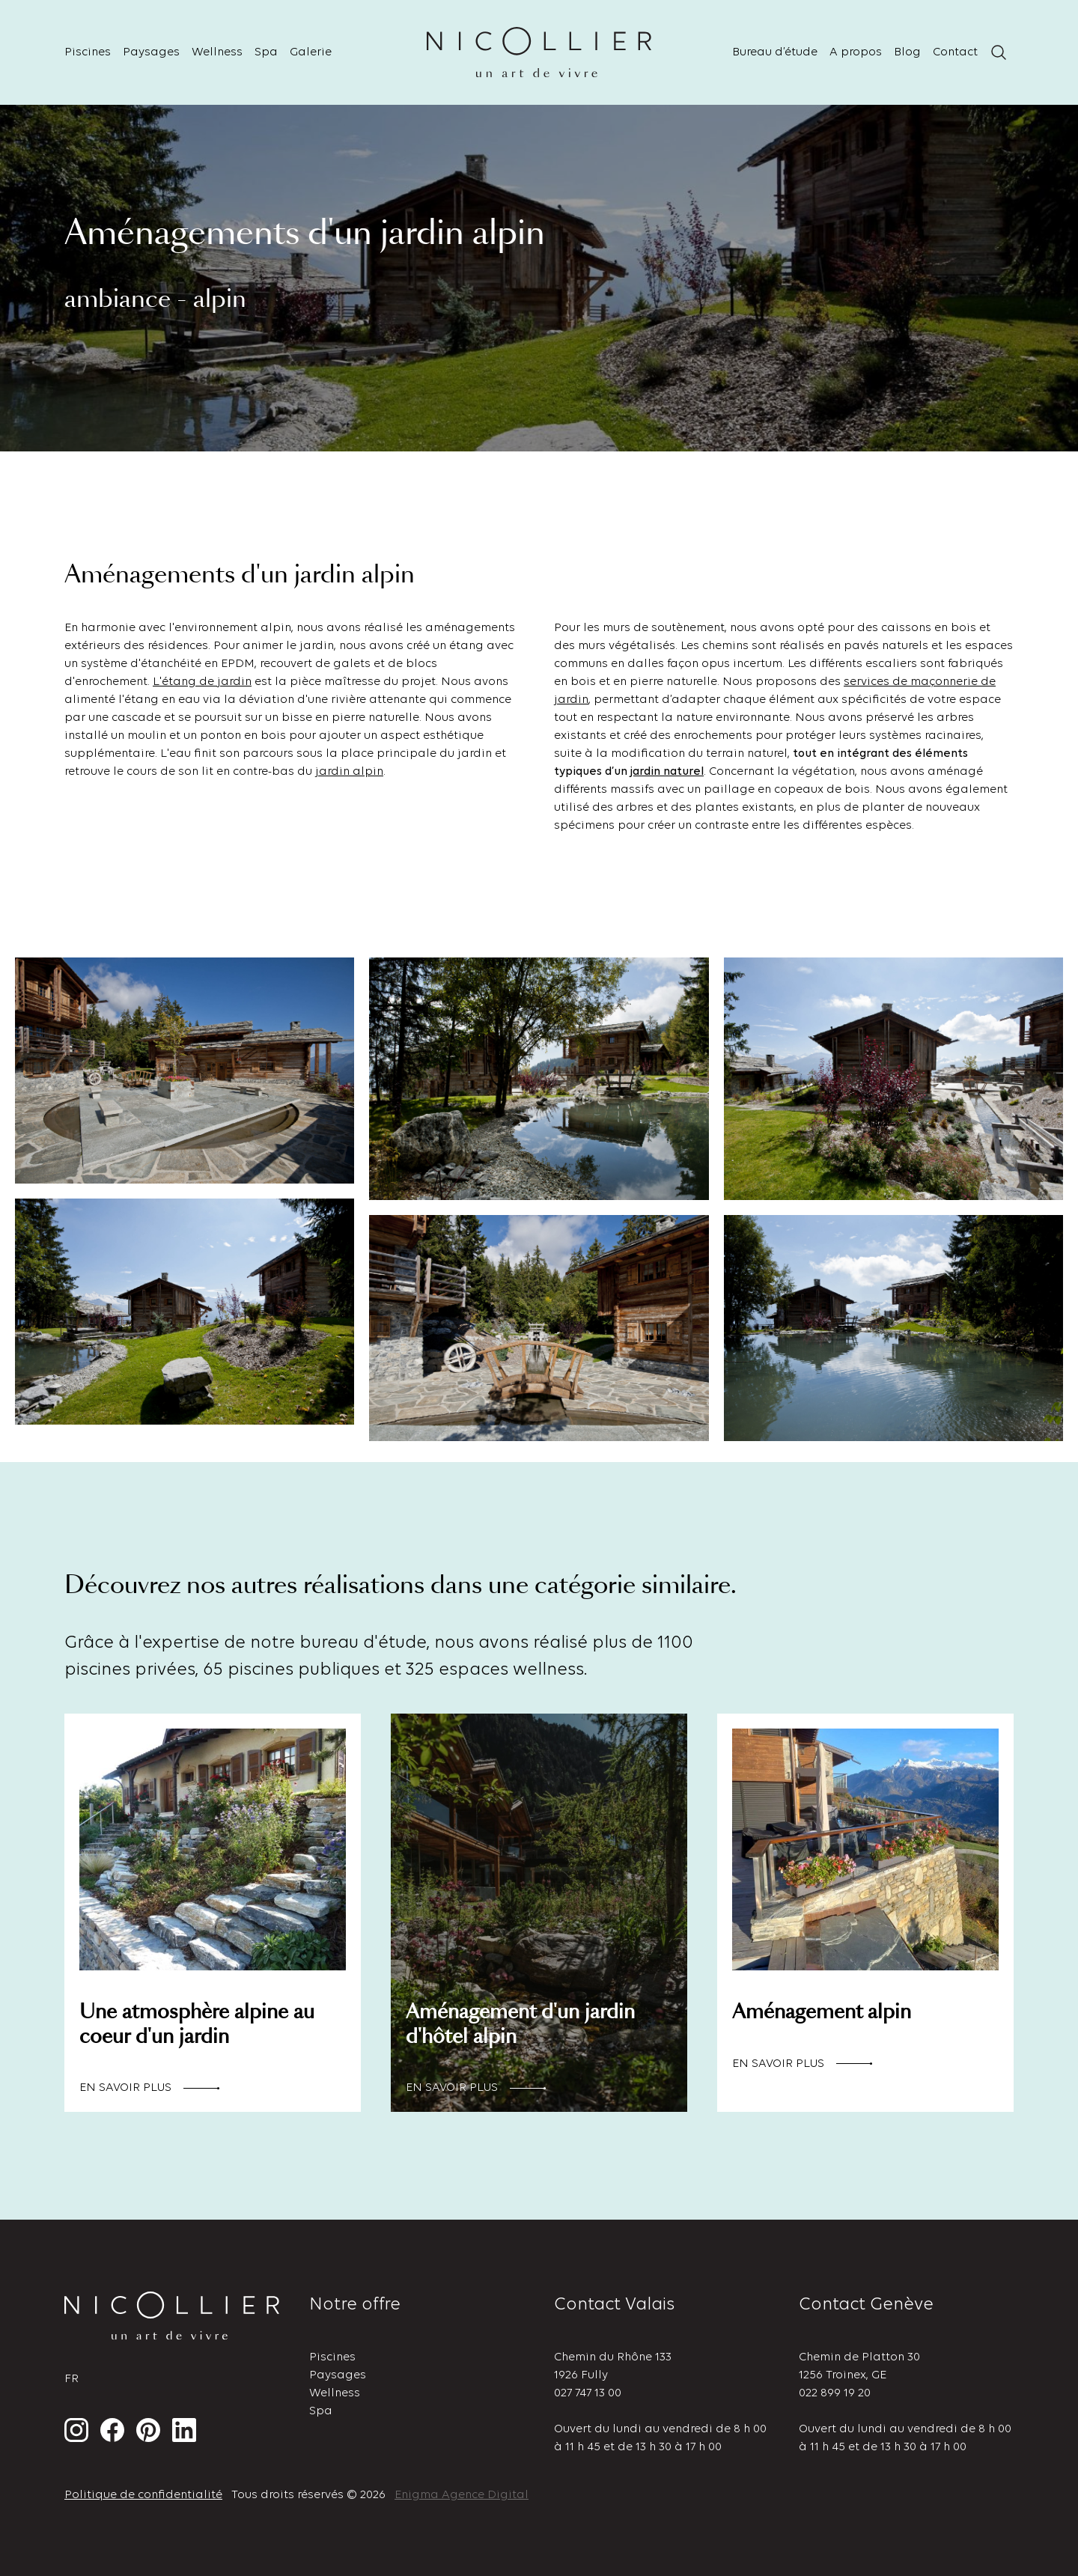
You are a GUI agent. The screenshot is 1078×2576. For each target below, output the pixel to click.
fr (71, 2379)
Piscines (87, 52)
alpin (368, 772)
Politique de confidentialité (143, 2495)
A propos (855, 52)
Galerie (311, 52)
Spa (266, 52)
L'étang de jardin (202, 682)
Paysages (151, 52)
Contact (955, 52)
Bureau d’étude (774, 52)
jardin (334, 772)
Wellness (217, 52)
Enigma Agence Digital (462, 2495)
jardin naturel (667, 772)
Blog (907, 52)
